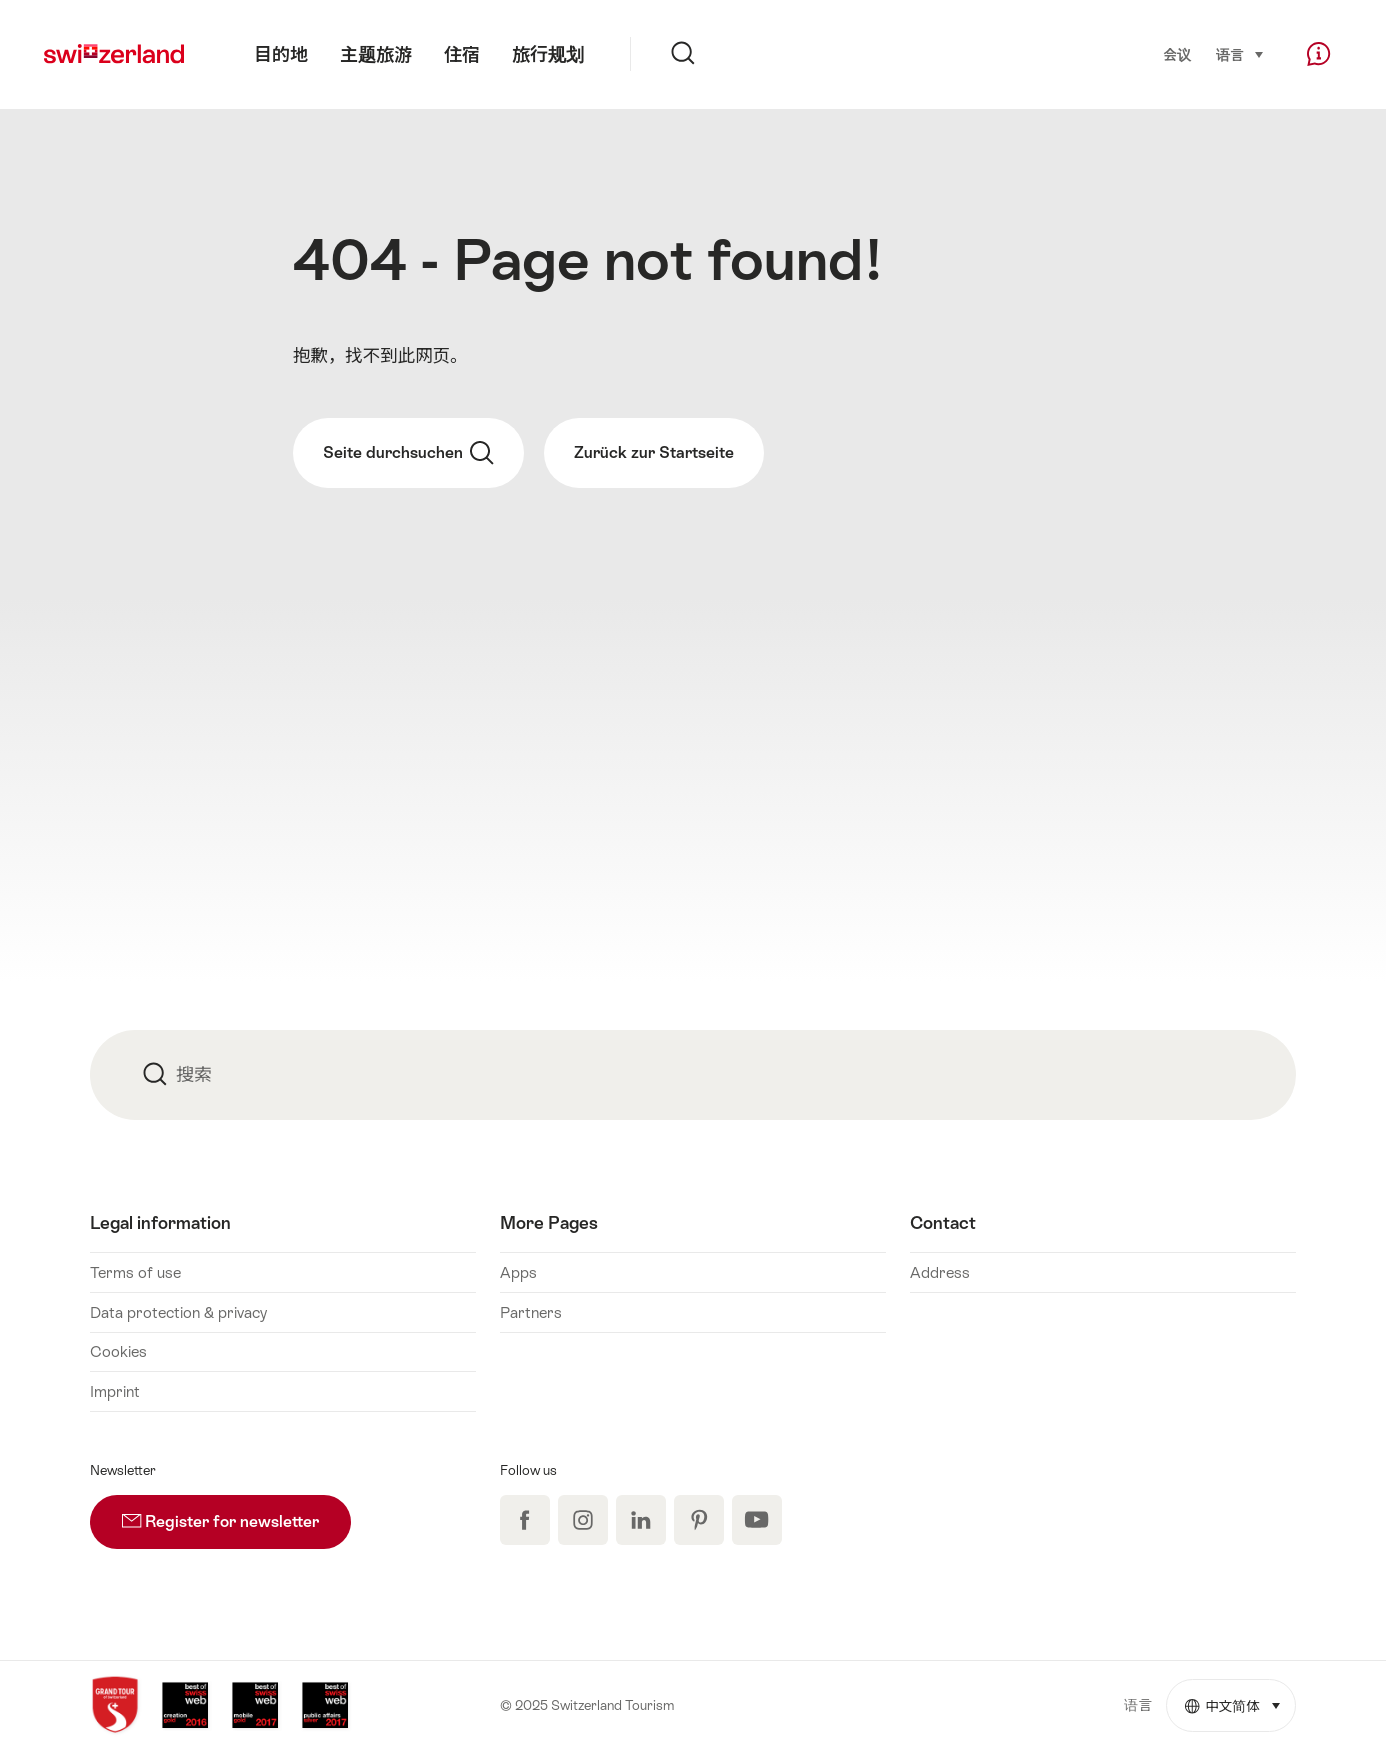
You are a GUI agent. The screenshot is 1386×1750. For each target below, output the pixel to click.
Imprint (115, 1391)
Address (940, 1272)
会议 (1178, 55)
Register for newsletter (236, 1513)
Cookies (118, 1351)
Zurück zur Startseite (654, 452)
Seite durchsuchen (408, 453)
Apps (518, 1272)
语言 (1240, 54)
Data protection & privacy (178, 1312)
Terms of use (135, 1272)
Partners (531, 1312)
